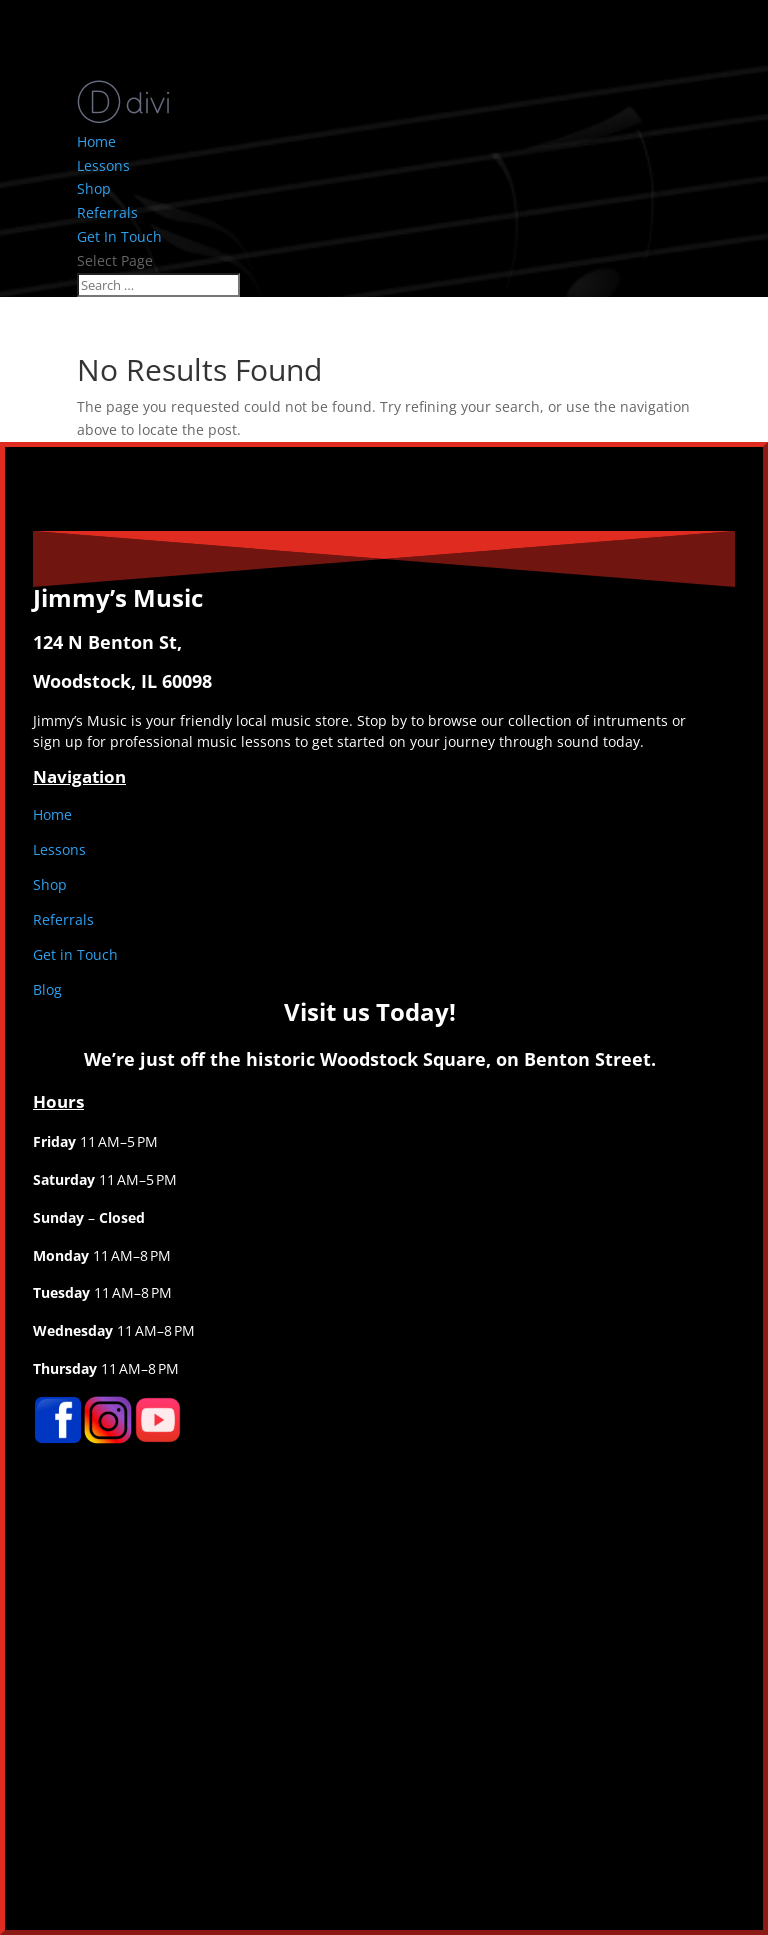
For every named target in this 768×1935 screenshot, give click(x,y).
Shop (94, 188)
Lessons (103, 165)
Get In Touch (119, 236)
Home (96, 141)
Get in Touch (75, 954)
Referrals (107, 212)
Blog (47, 989)
